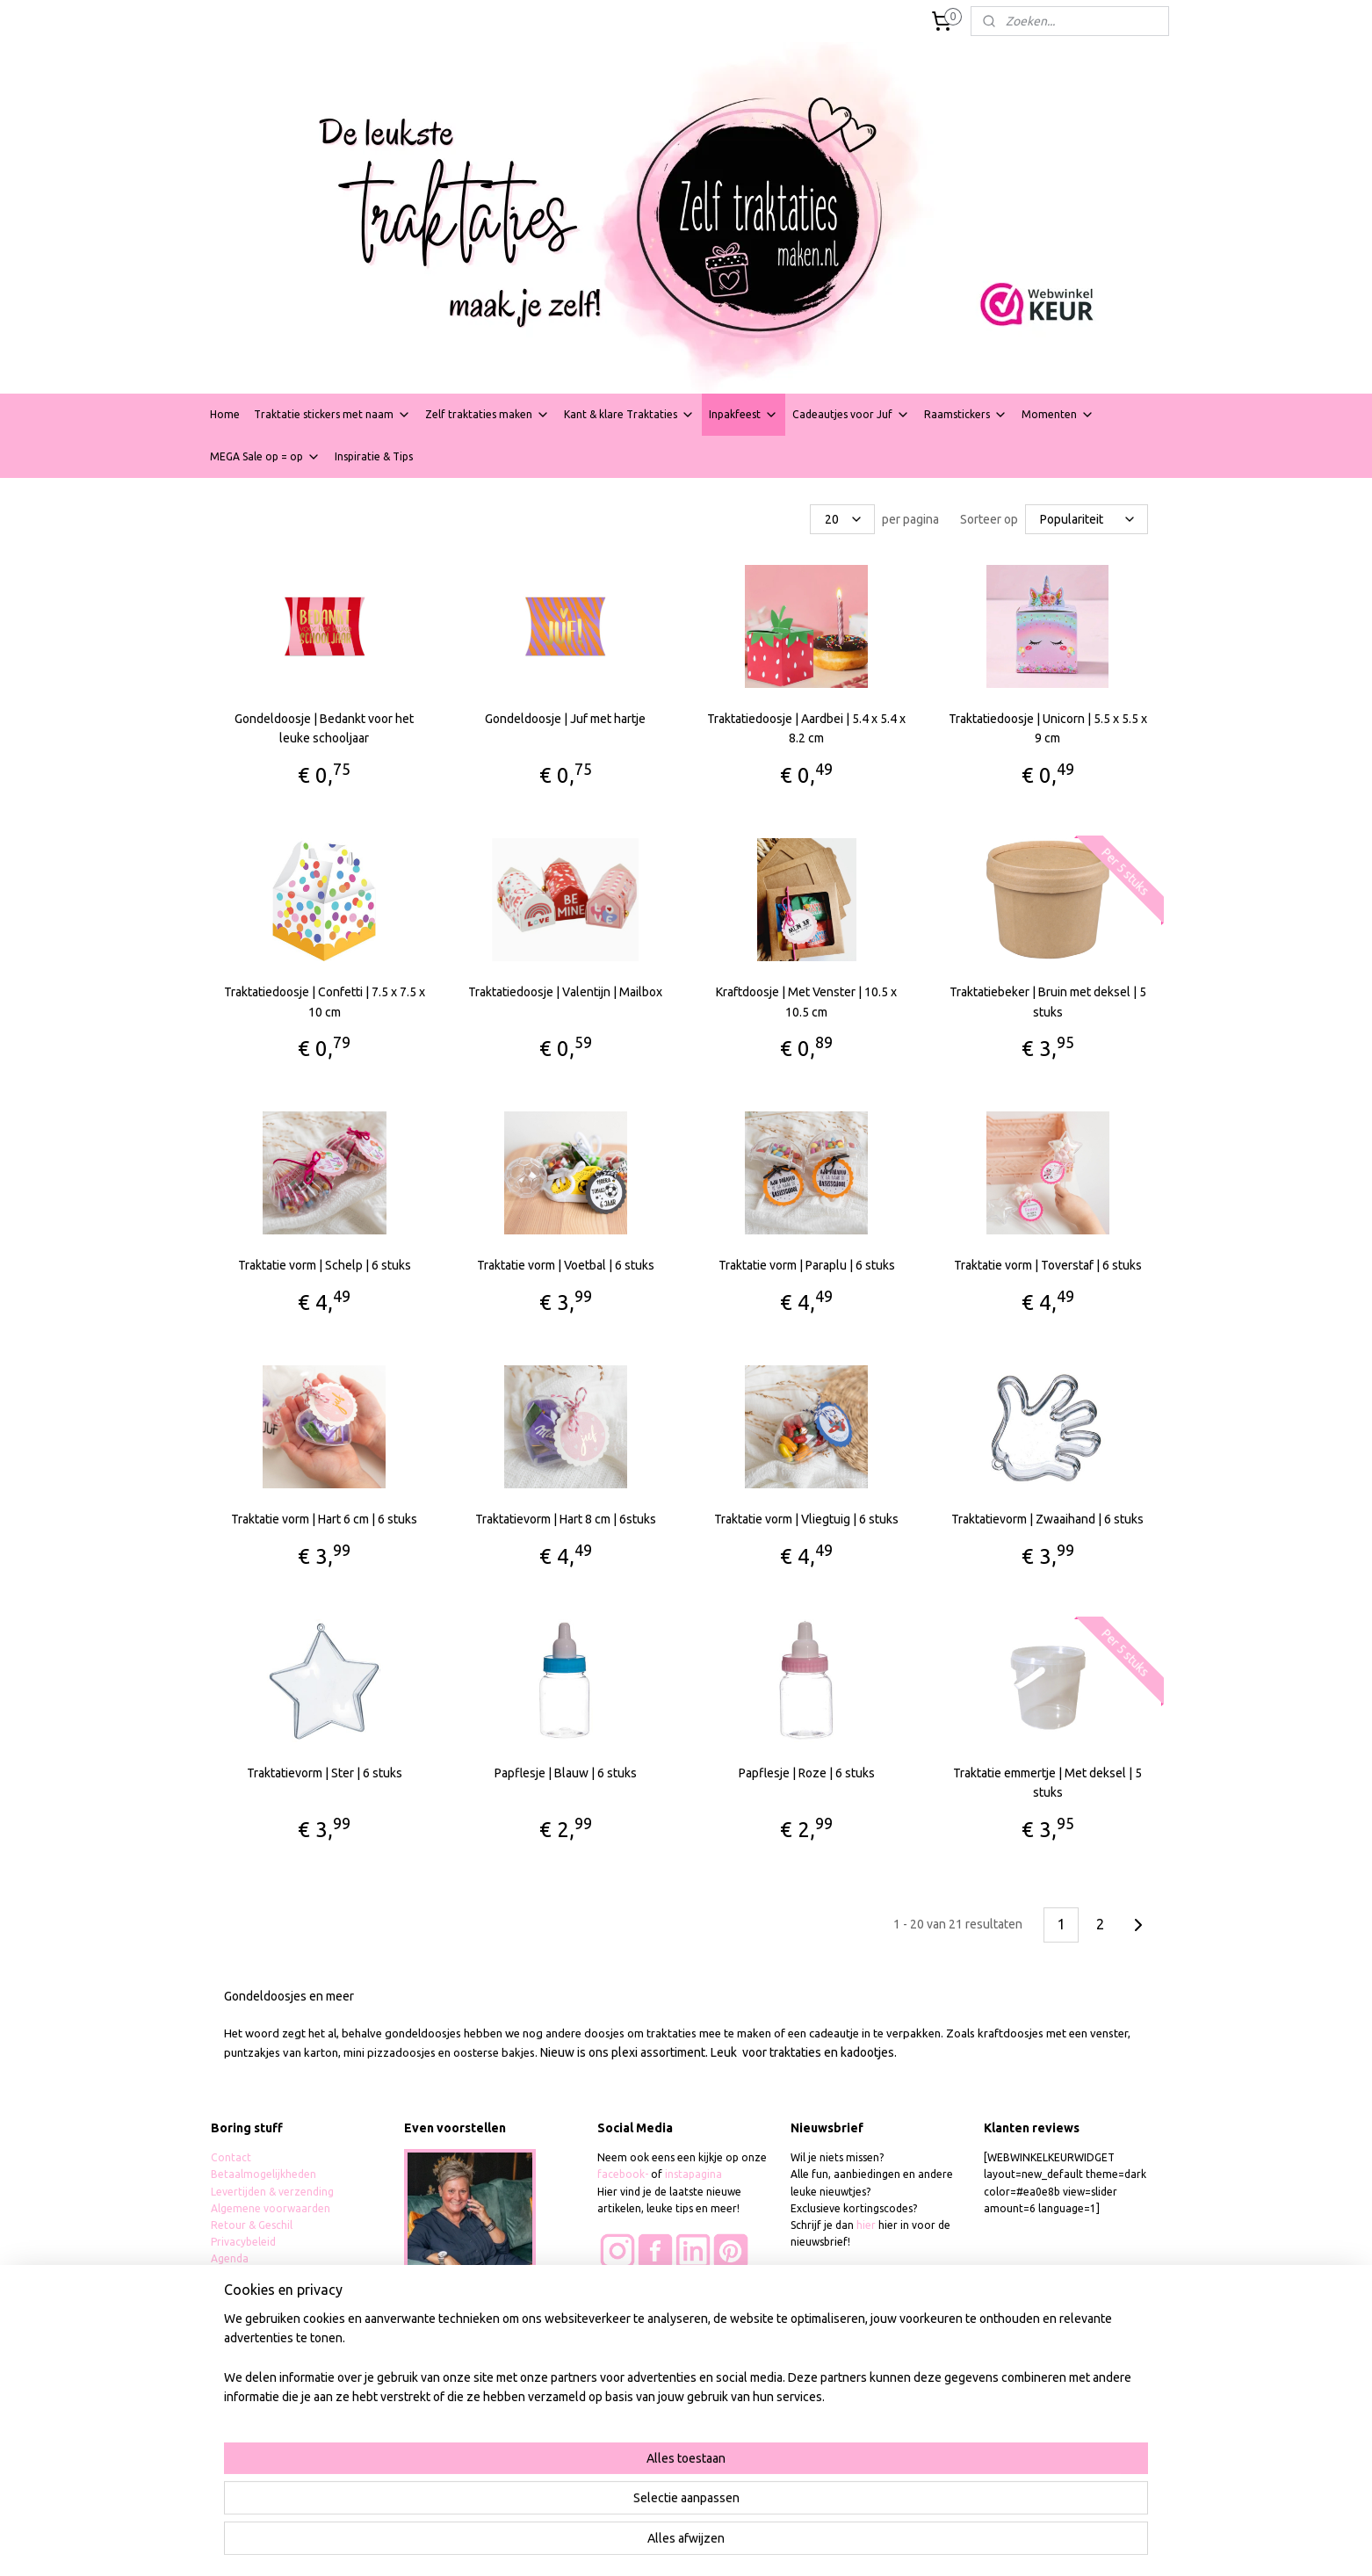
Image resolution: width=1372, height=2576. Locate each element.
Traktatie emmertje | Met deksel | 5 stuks (1047, 1782)
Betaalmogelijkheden (265, 2174)
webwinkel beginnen (739, 2543)
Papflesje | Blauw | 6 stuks (566, 1773)
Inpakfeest (743, 415)
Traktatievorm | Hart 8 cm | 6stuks (565, 1519)
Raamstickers (965, 415)
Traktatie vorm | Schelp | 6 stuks (324, 1265)
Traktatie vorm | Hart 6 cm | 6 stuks (324, 1519)
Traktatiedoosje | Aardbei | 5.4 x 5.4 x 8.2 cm (806, 728)
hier (866, 2225)
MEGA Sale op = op (265, 457)
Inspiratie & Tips (374, 456)
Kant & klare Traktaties (629, 415)
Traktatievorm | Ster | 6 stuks (324, 1773)
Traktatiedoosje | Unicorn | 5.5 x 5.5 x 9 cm (1048, 728)
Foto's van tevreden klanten (666, 2293)
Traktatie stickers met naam (332, 415)
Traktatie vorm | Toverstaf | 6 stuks (1048, 1265)
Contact (231, 2157)
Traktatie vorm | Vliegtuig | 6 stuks (806, 1519)
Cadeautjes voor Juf (851, 415)
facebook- (624, 2174)
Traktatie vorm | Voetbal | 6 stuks (565, 1265)
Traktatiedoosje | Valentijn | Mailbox (565, 992)
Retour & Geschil (251, 2225)
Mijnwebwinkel (890, 2543)
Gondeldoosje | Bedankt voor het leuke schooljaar (324, 728)
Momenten (1058, 415)
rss (675, 2543)
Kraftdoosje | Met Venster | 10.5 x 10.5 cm (806, 1001)
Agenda (230, 2258)
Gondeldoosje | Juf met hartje (565, 719)
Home (225, 414)
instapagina (693, 2174)
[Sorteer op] (1086, 519)
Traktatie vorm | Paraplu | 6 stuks (806, 1265)
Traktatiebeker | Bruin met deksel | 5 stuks (1048, 1001)
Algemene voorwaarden (270, 2208)
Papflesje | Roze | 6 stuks (807, 1773)
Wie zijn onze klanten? (652, 2311)
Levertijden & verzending (272, 2191)
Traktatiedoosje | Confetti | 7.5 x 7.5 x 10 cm (324, 1001)
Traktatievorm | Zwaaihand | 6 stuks (1047, 1519)
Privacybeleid (243, 2241)
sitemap (643, 2543)
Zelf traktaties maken (487, 415)
